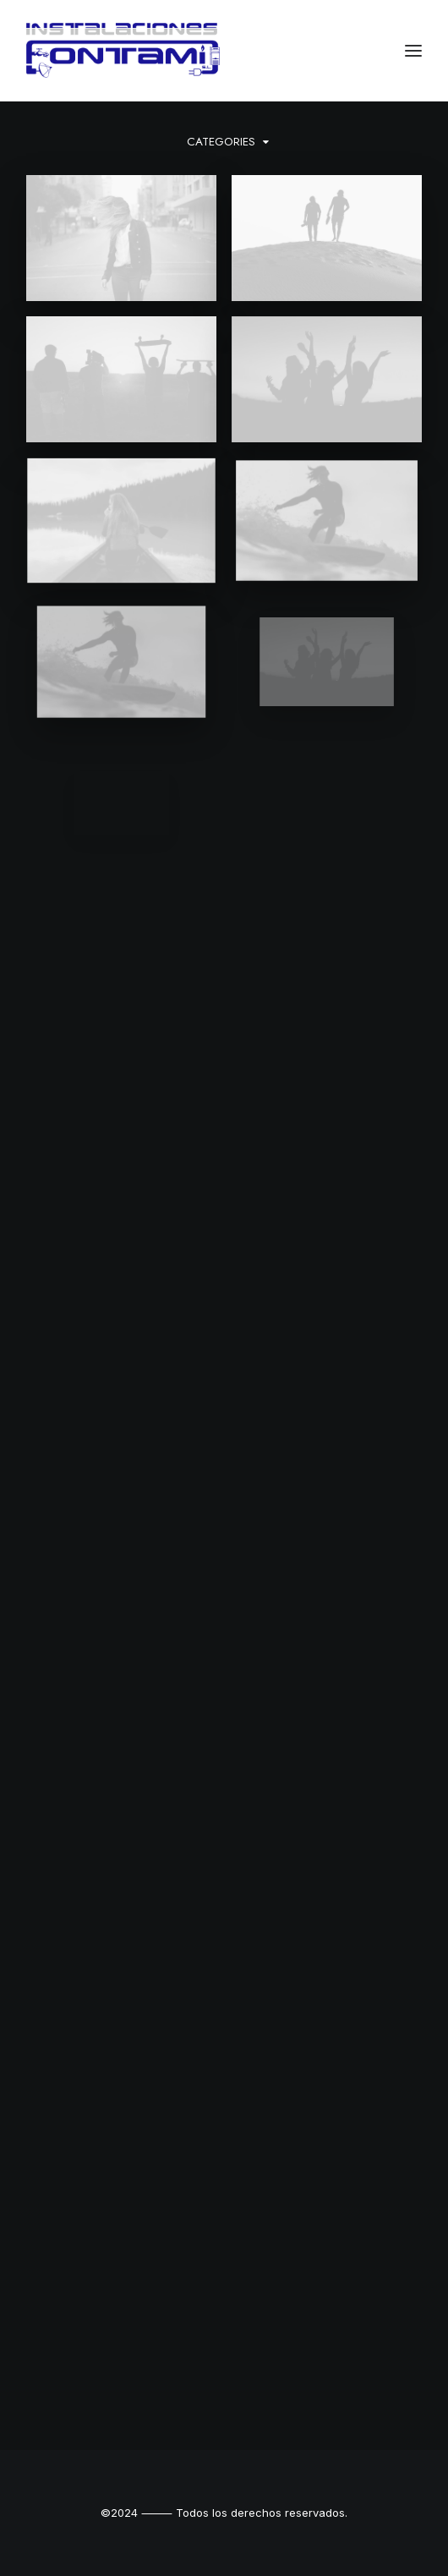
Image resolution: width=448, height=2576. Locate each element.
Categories (221, 142)
